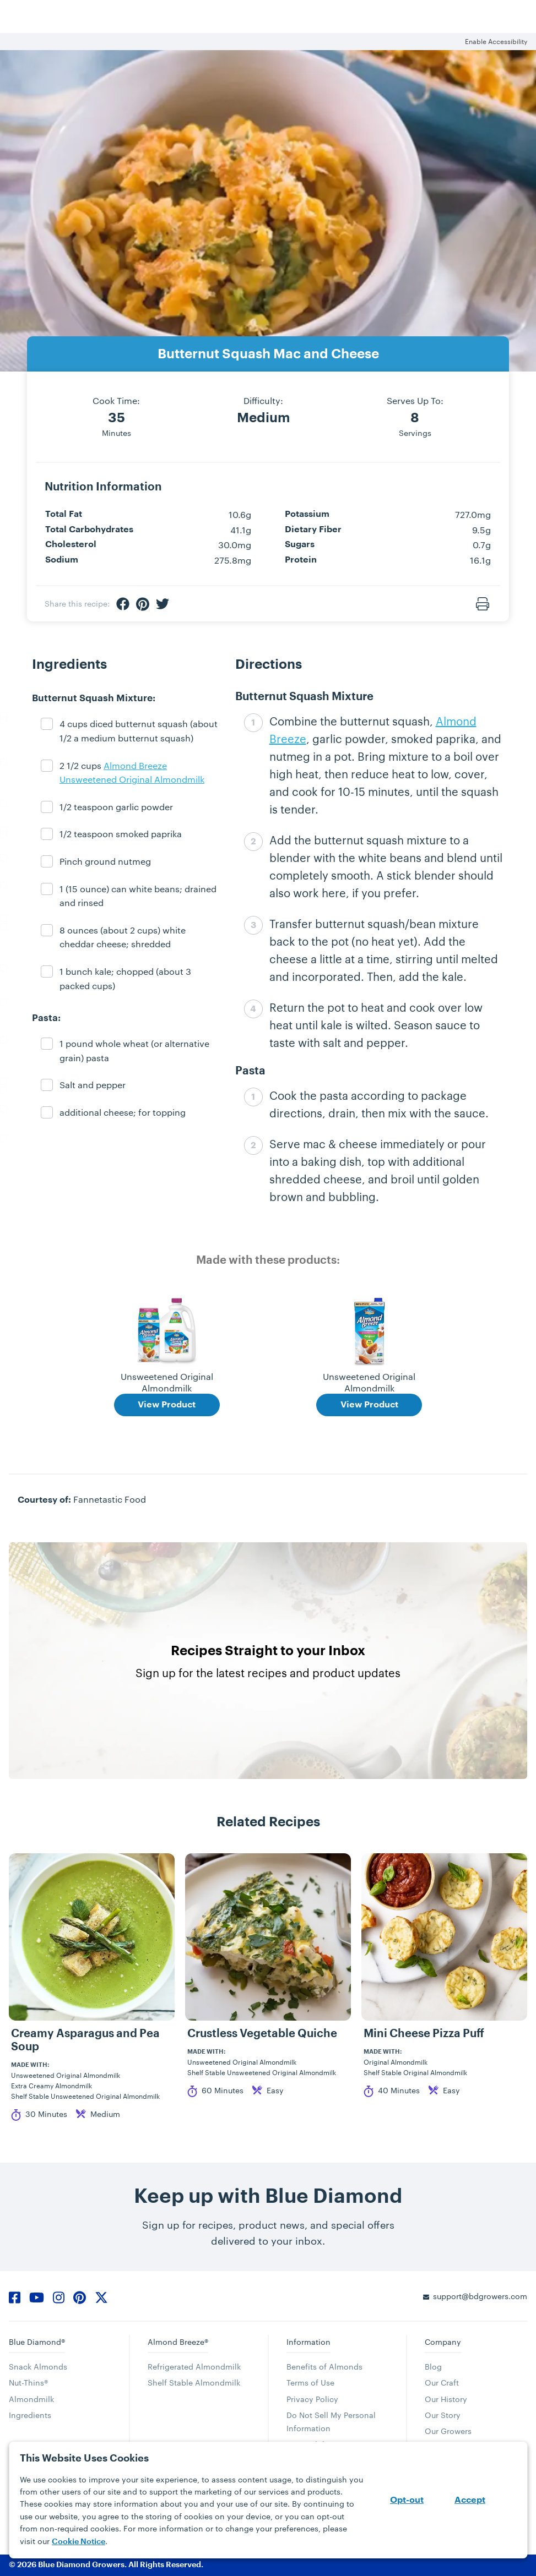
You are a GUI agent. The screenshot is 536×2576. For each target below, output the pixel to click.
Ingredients (30, 2415)
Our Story (443, 2415)
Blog (433, 2366)
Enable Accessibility (496, 41)
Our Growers (448, 2431)
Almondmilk (31, 2399)
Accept (469, 2500)
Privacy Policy (312, 2399)
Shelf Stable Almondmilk (194, 2382)
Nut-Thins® (28, 2382)
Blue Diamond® (37, 2341)
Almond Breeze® (178, 2341)
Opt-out (407, 2500)
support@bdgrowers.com (480, 2296)
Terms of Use (310, 2382)
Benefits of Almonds (324, 2366)
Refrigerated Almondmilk (194, 2366)
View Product (167, 1404)
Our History (446, 2399)
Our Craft (442, 2382)
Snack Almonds (38, 2366)
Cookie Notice (78, 2541)
